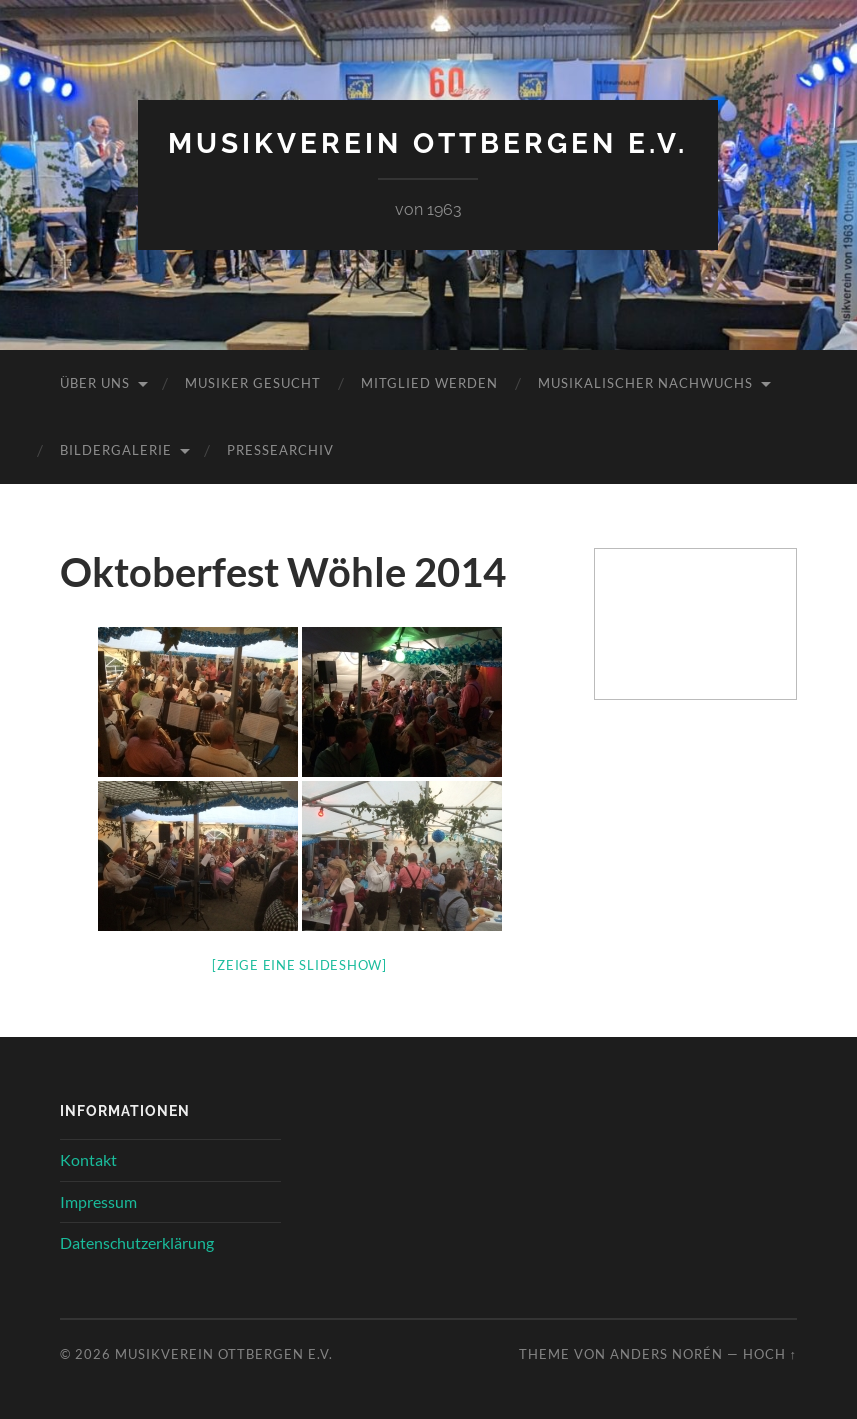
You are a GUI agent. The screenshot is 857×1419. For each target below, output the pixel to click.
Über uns (95, 383)
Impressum (98, 1201)
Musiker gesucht (253, 383)
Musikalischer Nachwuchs (645, 383)
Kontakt (88, 1159)
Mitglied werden (429, 383)
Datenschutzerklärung (137, 1242)
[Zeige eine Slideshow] (299, 965)
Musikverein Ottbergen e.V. (428, 143)
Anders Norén (666, 1354)
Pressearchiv (280, 450)
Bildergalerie (116, 450)
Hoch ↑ (770, 1354)
